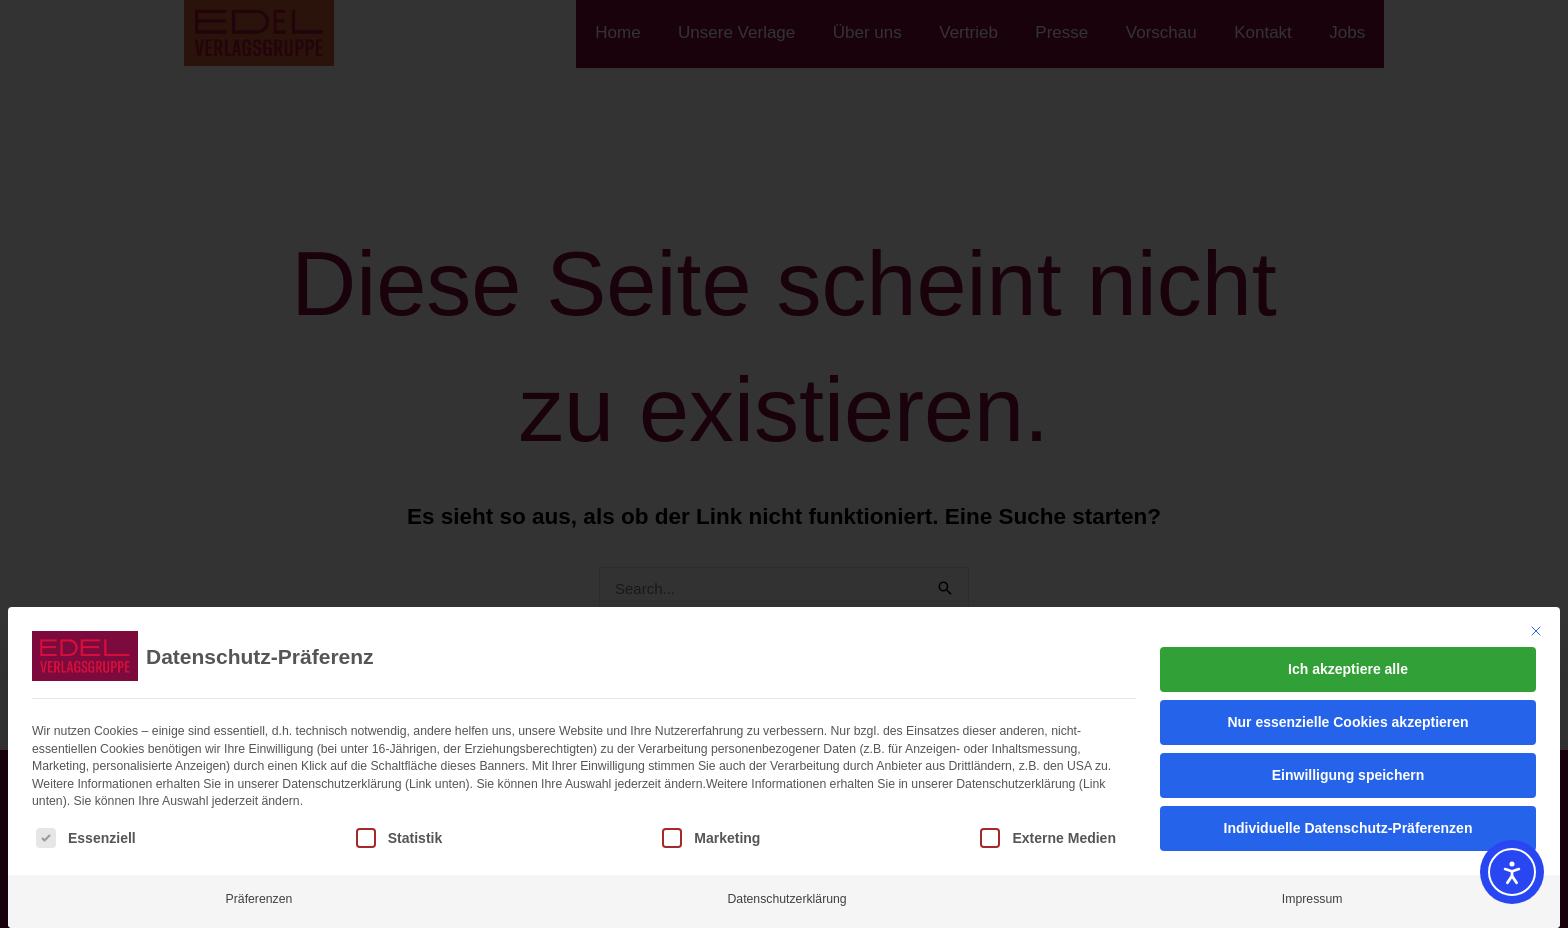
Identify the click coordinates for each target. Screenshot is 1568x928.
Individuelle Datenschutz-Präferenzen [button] (1348, 828)
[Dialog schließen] (1536, 631)
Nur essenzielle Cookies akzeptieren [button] (1347, 722)
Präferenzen (259, 899)
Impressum (1312, 899)
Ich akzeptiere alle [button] (1348, 669)
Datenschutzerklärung (786, 899)
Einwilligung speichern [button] (1348, 775)
